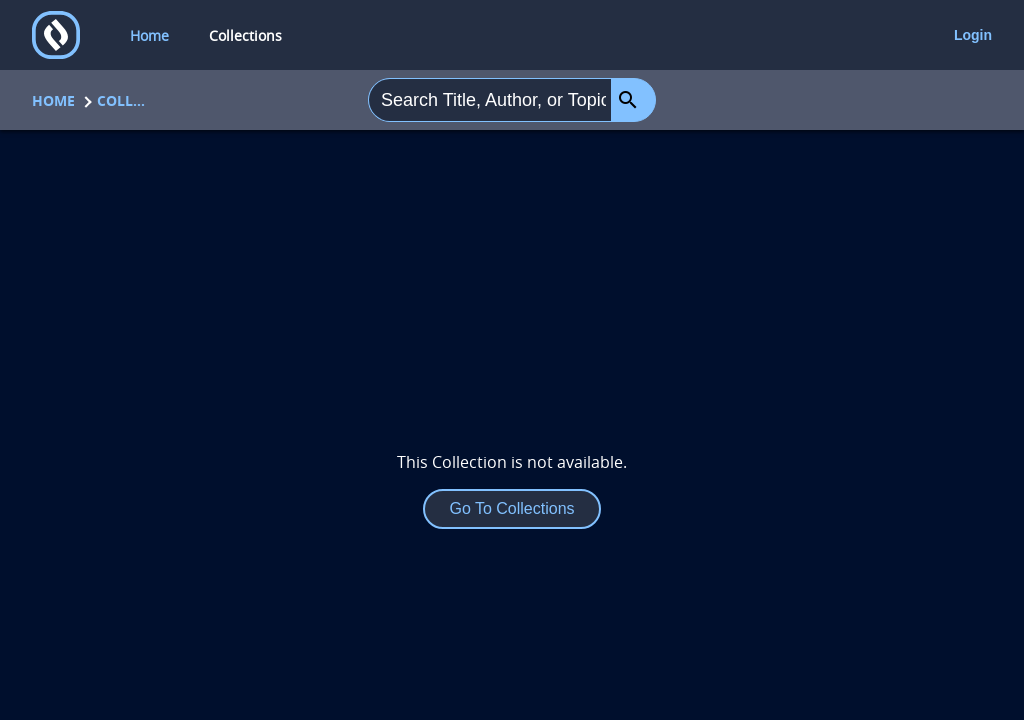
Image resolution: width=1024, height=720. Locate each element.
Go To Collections (511, 508)
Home (53, 100)
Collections (122, 100)
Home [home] (149, 35)
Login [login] (973, 35)
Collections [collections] (245, 35)
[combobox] (490, 100)
